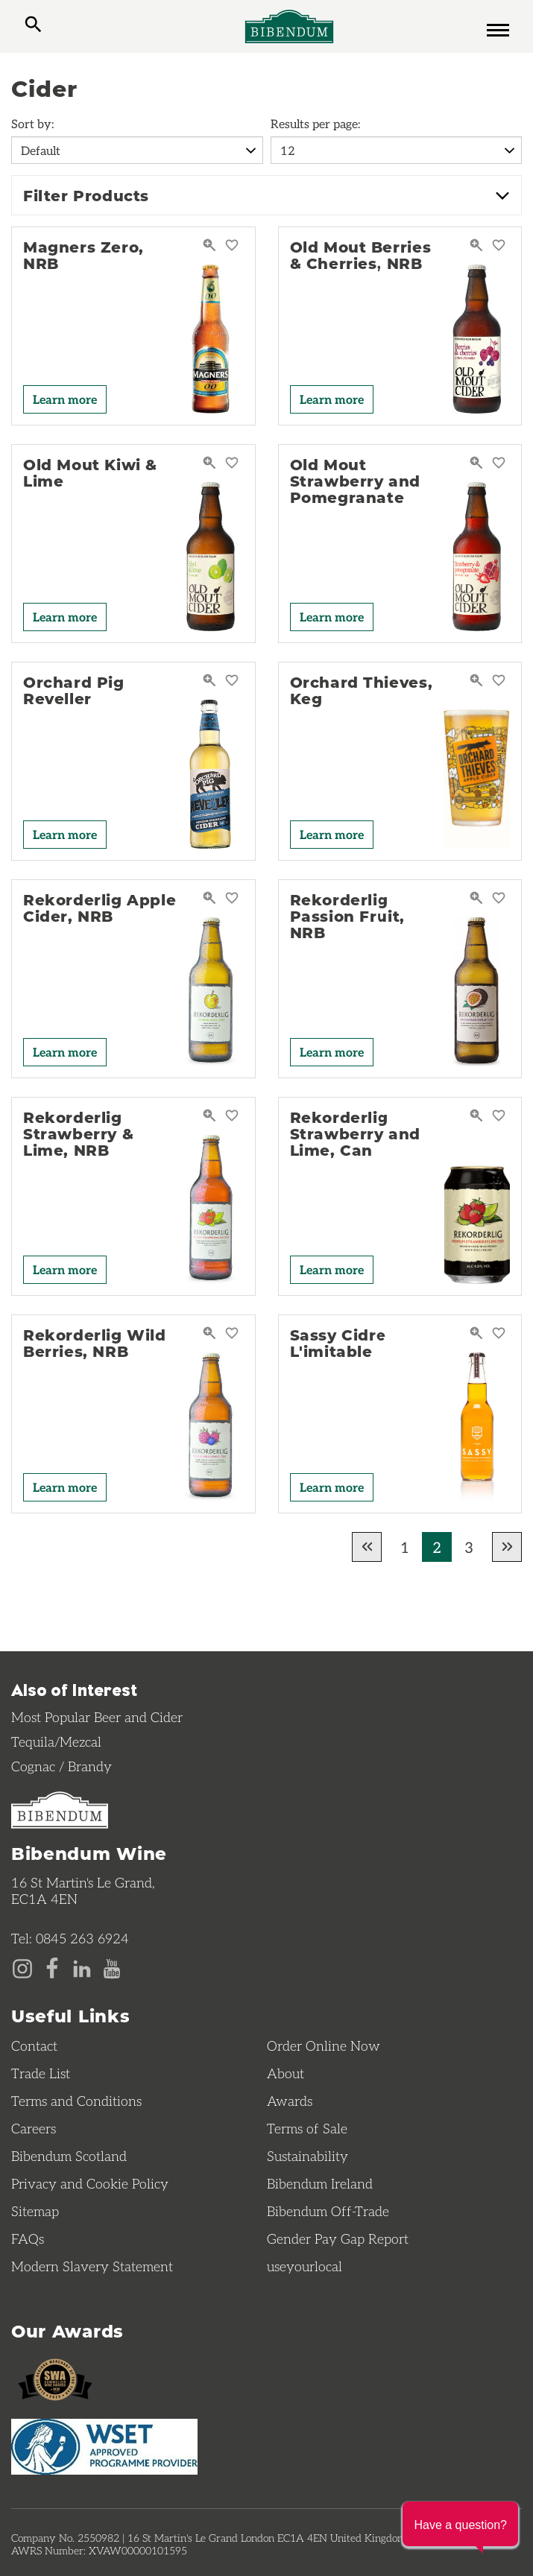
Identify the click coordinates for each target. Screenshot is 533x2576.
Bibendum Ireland (320, 2183)
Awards (289, 2100)
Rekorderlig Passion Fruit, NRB (347, 915)
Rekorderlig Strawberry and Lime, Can (355, 1133)
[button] (460, 2523)
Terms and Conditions (76, 2100)
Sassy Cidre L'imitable (338, 1342)
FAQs (27, 2238)
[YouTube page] (112, 1967)
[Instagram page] (22, 1967)
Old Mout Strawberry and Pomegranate (355, 480)
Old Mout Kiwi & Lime (90, 472)
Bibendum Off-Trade (328, 2211)
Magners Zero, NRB (83, 254)
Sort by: (32, 123)
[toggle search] (33, 26)
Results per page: (315, 123)
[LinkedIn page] (82, 1967)
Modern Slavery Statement (92, 2266)
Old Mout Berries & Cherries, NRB (361, 254)
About (285, 2073)
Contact (34, 2045)
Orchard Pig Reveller (73, 690)
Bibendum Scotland (69, 2155)
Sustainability (307, 2155)
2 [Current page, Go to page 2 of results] (436, 1547)
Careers (33, 2128)
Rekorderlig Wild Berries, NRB (94, 1342)
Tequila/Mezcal (56, 1741)
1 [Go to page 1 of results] (404, 1547)
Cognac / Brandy (61, 1766)
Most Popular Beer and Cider (97, 1717)
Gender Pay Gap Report (338, 2238)
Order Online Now (323, 2045)
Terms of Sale (307, 2128)
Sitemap (35, 2211)
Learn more (65, 399)
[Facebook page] (52, 1967)
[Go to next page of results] (507, 1547)
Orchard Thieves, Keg (361, 690)
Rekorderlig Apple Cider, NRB (99, 907)
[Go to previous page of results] (367, 1547)
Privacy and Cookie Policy (89, 2183)
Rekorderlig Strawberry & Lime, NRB (78, 1133)
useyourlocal (304, 2266)
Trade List (40, 2073)
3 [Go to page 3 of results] (468, 1547)
